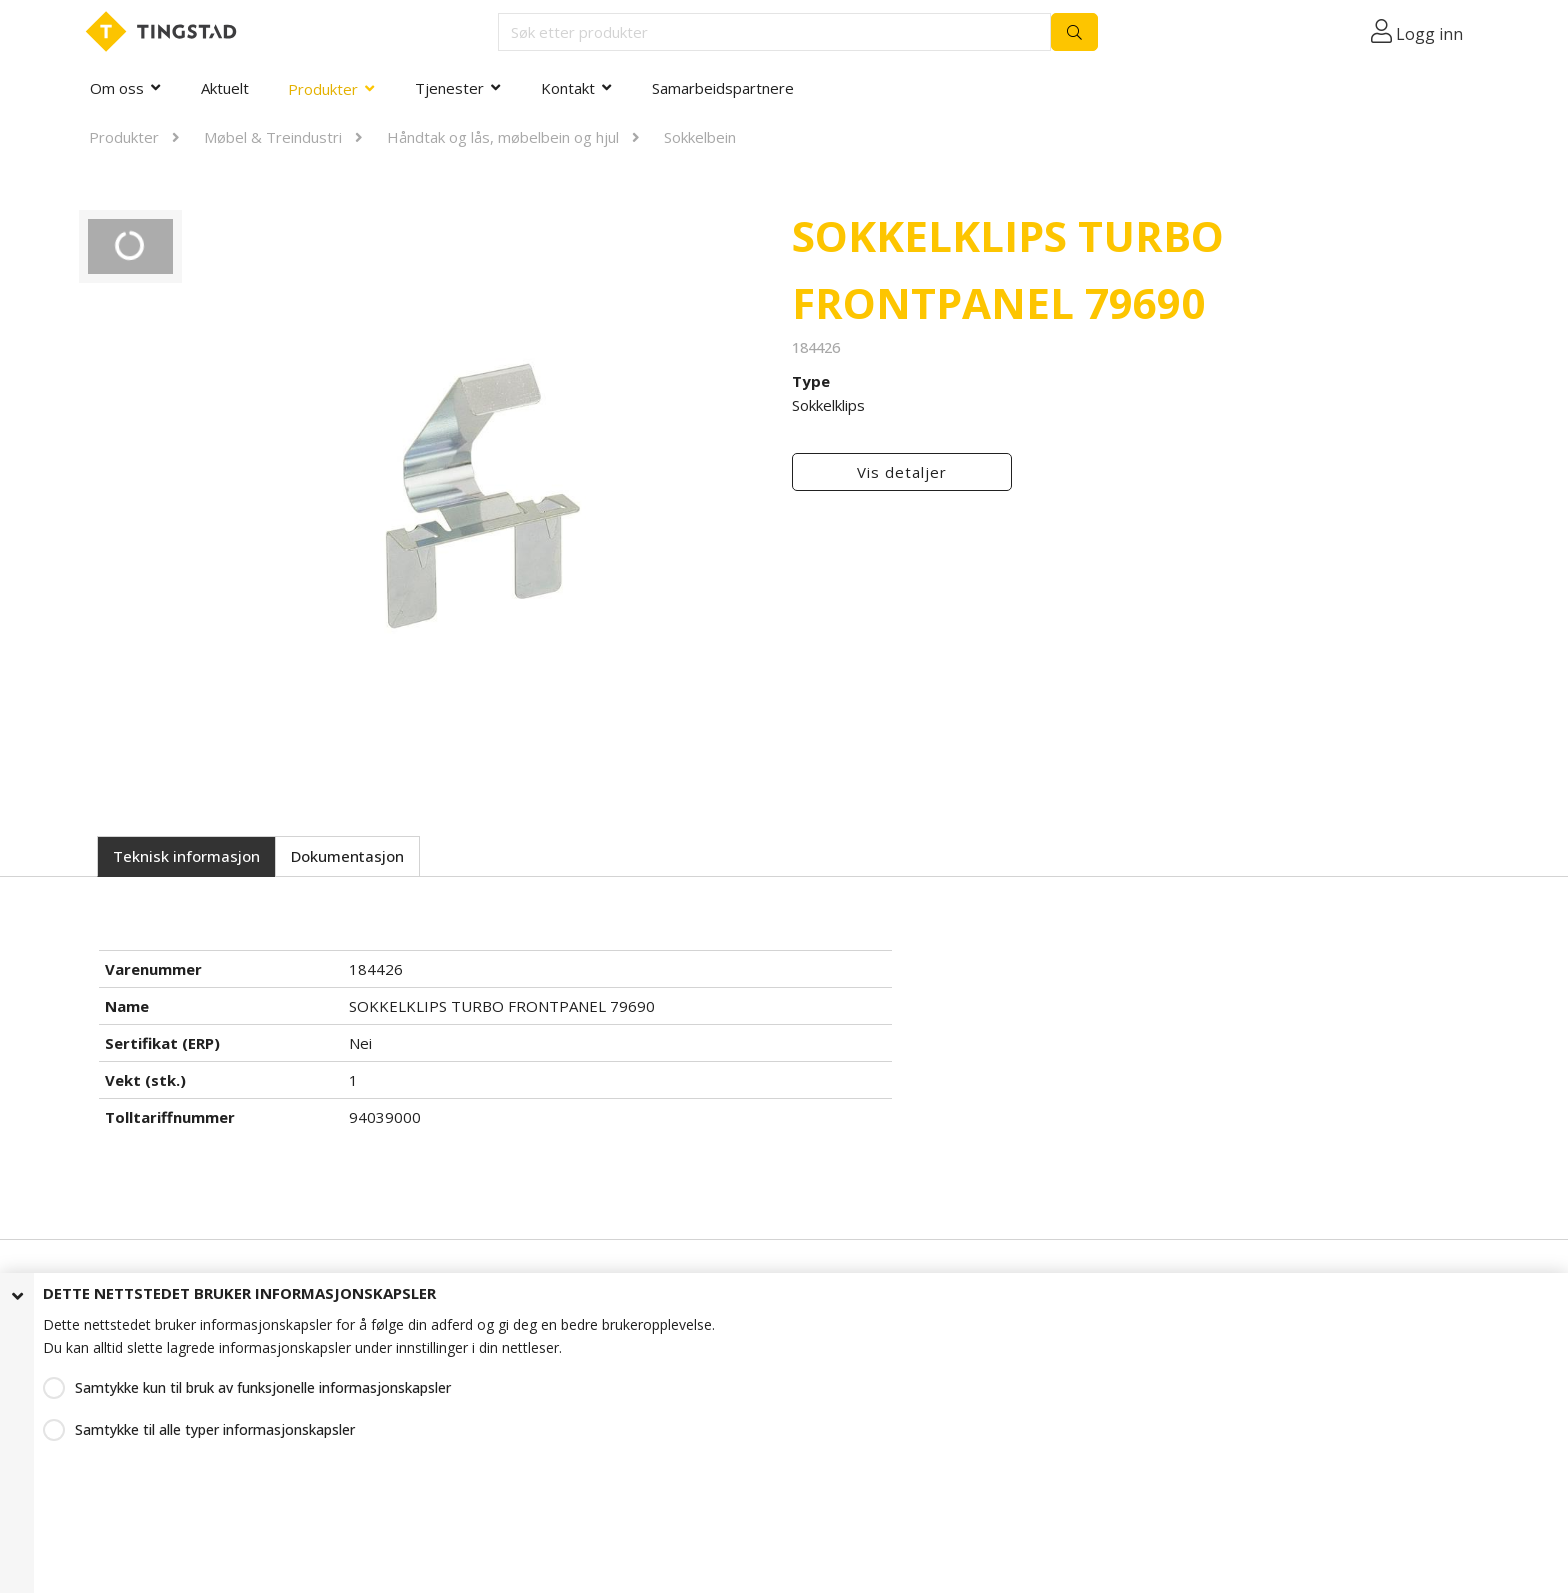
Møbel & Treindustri (273, 137)
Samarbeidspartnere (723, 88)
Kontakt (568, 88)
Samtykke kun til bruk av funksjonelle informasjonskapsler (263, 1387)
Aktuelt (225, 88)
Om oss (117, 88)
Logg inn (1429, 34)
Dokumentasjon (347, 856)
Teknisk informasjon (186, 856)
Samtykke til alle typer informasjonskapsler (215, 1429)
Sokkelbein (700, 137)
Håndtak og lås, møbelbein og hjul (503, 137)
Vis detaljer (902, 472)
